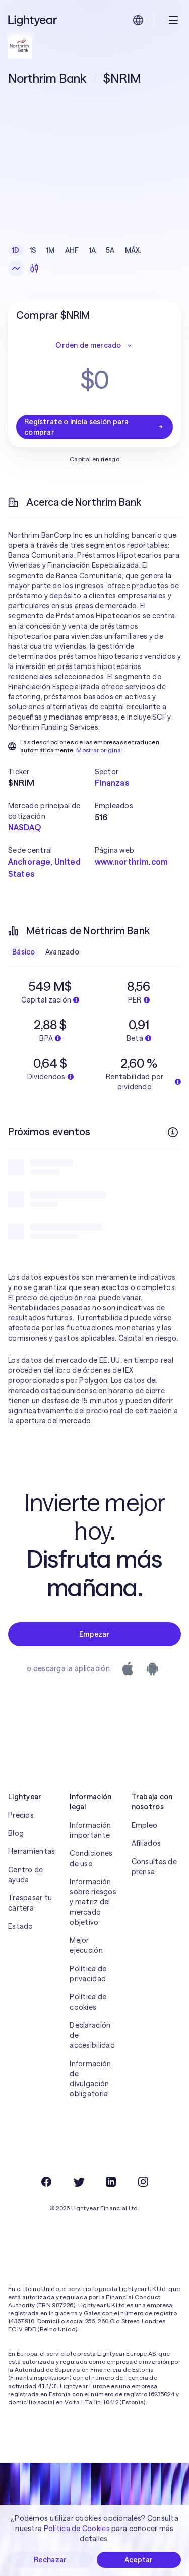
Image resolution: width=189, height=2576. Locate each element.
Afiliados (146, 1843)
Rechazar (50, 2559)
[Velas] (34, 268)
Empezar (94, 1634)
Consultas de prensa (154, 1866)
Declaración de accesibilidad (92, 2035)
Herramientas (31, 1851)
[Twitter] (79, 2182)
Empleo (145, 1825)
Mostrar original (99, 750)
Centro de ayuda (25, 1874)
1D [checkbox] (16, 250)
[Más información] (173, 1132)
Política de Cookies (77, 2528)
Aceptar (138, 2559)
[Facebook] (46, 2182)
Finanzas (112, 783)
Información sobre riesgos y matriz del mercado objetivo (93, 1902)
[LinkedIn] (111, 2182)
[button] (51, 772)
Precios (21, 1815)
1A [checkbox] (92, 250)
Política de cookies (88, 2002)
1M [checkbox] (50, 250)
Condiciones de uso (91, 1858)
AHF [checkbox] (72, 250)
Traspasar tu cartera (30, 1903)
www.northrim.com (131, 861)
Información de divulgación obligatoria (90, 2078)
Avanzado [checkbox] (62, 952)
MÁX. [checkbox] (133, 250)
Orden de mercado (94, 345)
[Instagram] (143, 2182)
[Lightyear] (33, 20)
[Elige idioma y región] (138, 20)
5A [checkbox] (110, 250)
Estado (20, 1926)
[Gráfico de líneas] (16, 268)
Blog (16, 1833)
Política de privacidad (88, 1973)
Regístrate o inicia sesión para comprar (94, 427)
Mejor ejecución (86, 1945)
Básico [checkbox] (23, 952)
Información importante (90, 1830)
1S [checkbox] (33, 250)
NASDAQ (24, 827)
